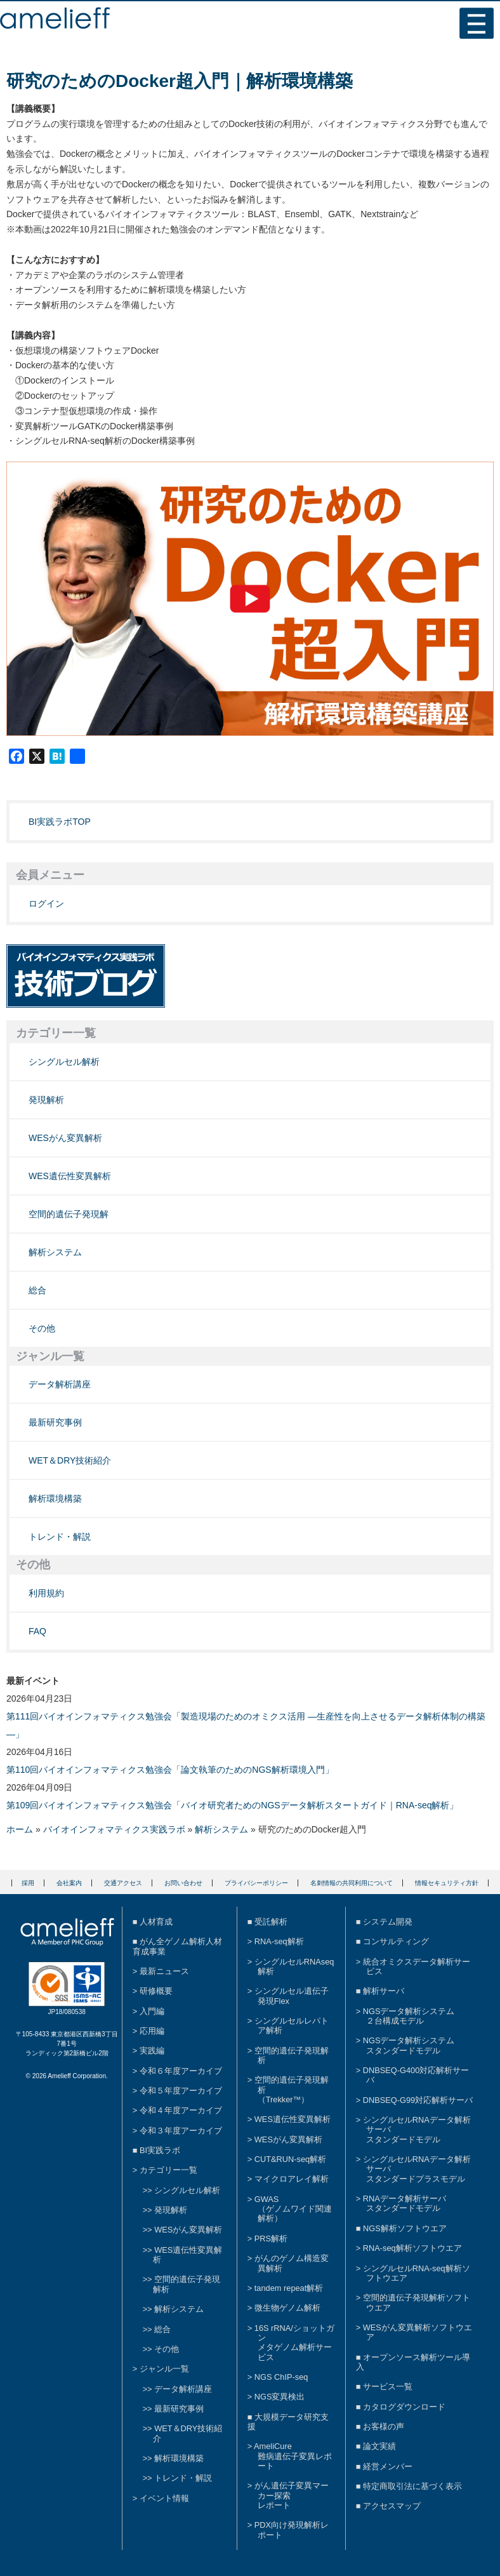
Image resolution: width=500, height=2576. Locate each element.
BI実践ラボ (160, 2150)
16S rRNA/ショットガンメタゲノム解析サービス (294, 2342)
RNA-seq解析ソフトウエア (412, 2248)
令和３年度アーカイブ (181, 2130)
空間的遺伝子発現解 (69, 1214)
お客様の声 (383, 2426)
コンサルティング (396, 1941)
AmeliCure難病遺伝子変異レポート (293, 2456)
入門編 (152, 2011)
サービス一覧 (387, 2386)
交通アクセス (123, 1882)
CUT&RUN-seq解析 (290, 2159)
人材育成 (156, 1921)
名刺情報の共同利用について (351, 1882)
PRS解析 (270, 2238)
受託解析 (270, 1921)
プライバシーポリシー (256, 1882)
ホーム (19, 1829)
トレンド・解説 (60, 1537)
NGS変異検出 (279, 2396)
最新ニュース (164, 1971)
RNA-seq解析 (279, 1941)
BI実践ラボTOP (60, 822)
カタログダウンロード (404, 2407)
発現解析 (46, 1100)
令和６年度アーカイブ (181, 2071)
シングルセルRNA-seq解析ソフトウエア (416, 2273)
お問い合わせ (183, 1882)
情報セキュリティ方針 (446, 1882)
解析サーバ (383, 1991)
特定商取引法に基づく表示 (412, 2486)
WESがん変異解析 (65, 1138)
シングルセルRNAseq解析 (294, 1966)
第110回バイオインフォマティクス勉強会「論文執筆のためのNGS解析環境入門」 (170, 1770)
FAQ (37, 1631)
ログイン (46, 903)
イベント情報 (164, 2498)
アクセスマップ (392, 2506)
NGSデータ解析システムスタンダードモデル (409, 2045)
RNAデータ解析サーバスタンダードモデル (404, 2203)
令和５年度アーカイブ (181, 2090)
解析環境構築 (55, 1498)
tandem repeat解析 (289, 2288)
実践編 (152, 2050)
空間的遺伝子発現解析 (291, 2055)
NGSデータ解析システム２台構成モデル (409, 2015)
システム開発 (387, 1921)
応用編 (152, 2031)
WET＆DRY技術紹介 (70, 1460)
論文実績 (379, 2446)
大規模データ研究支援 (288, 2421)
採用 (28, 1882)
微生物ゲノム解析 (287, 2307)
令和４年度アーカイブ (181, 2110)
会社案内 (69, 1882)
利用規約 (46, 1593)
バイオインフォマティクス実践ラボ (114, 1829)
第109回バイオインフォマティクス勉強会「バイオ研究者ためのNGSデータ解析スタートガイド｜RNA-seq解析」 (232, 1805)
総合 (37, 1290)
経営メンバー (387, 2466)
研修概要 (156, 1991)
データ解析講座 (60, 1384)
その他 (42, 1328)
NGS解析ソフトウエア (405, 2228)
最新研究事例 (55, 1422)
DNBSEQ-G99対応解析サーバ (418, 2100)
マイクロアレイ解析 (291, 2179)
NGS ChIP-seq (281, 2377)
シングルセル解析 (64, 1062)
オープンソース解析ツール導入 (413, 2362)
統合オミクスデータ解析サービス (416, 1966)
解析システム (55, 1252)
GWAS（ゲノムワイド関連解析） (293, 2209)
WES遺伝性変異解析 (70, 1176)
